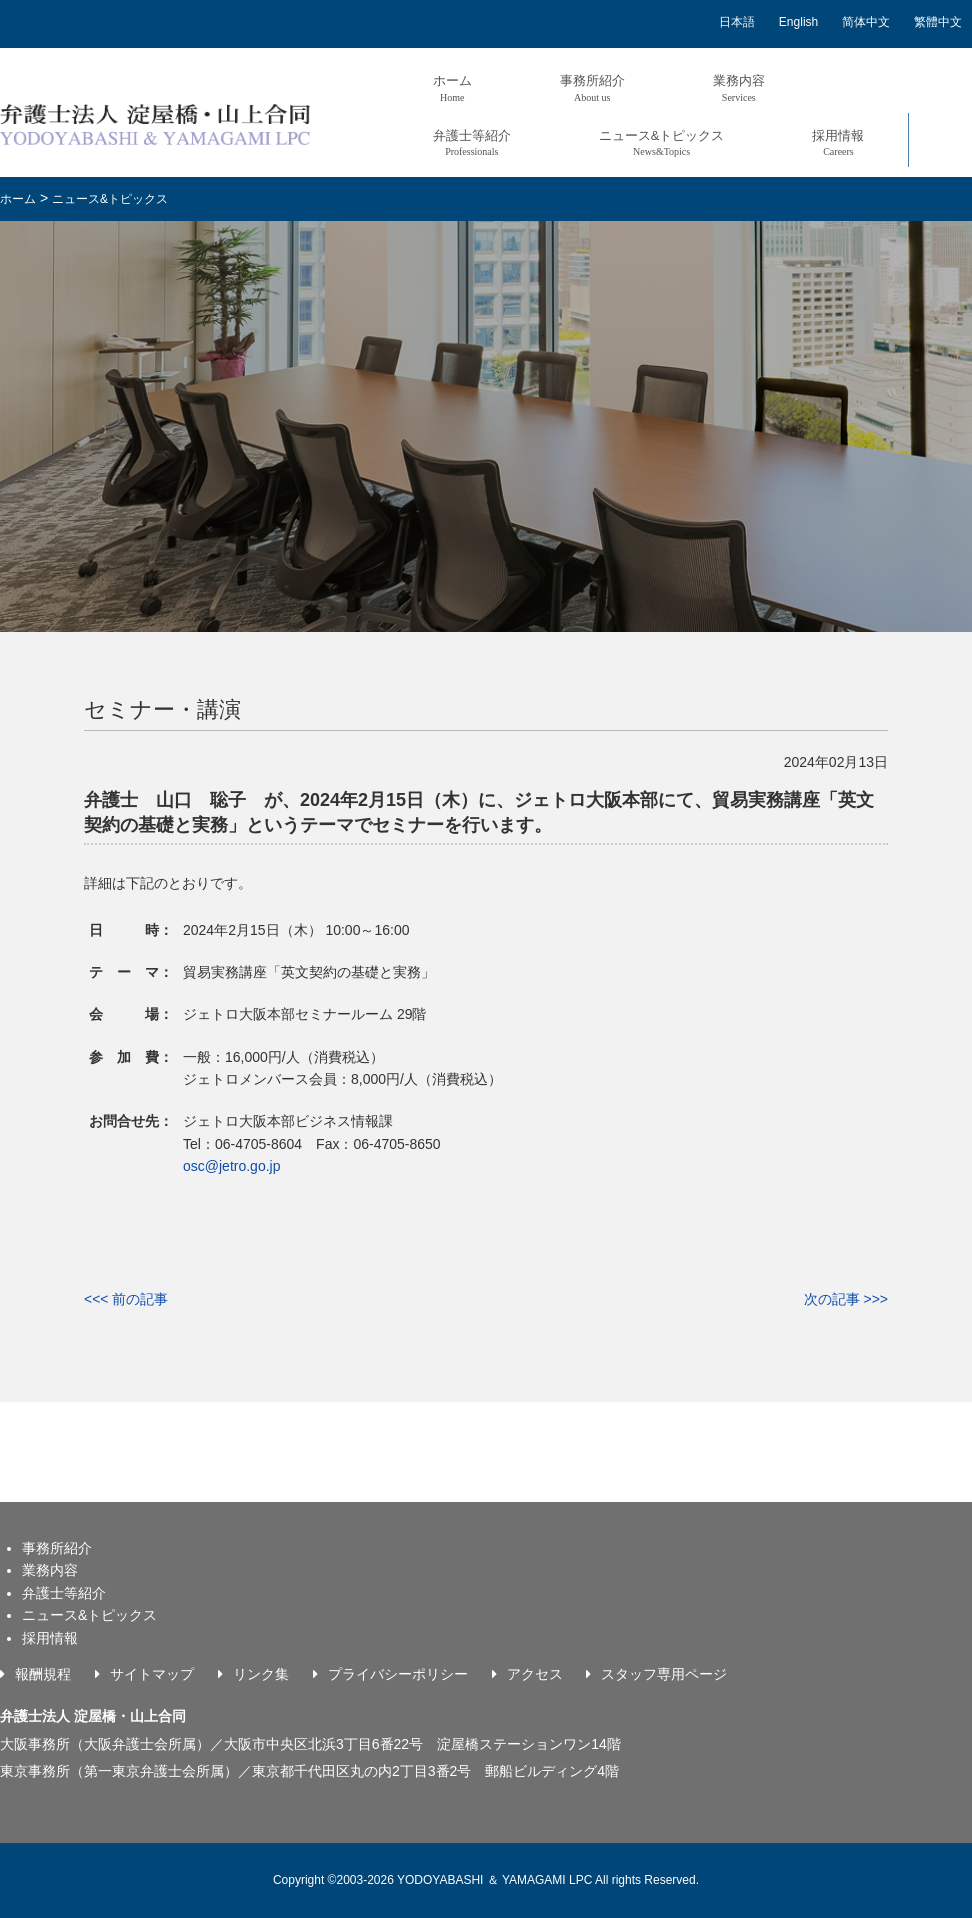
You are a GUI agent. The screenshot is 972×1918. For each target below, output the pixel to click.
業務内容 (739, 87)
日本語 (737, 22)
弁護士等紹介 (472, 142)
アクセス (535, 1674)
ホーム (452, 87)
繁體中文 (938, 22)
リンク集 (261, 1674)
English (798, 22)
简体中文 (866, 22)
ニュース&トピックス (662, 142)
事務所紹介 (592, 87)
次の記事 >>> (846, 1299)
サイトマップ (152, 1674)
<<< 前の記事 (126, 1299)
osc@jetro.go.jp (231, 1166)
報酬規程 (43, 1674)
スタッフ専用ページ (664, 1674)
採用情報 (838, 142)
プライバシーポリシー (398, 1674)
